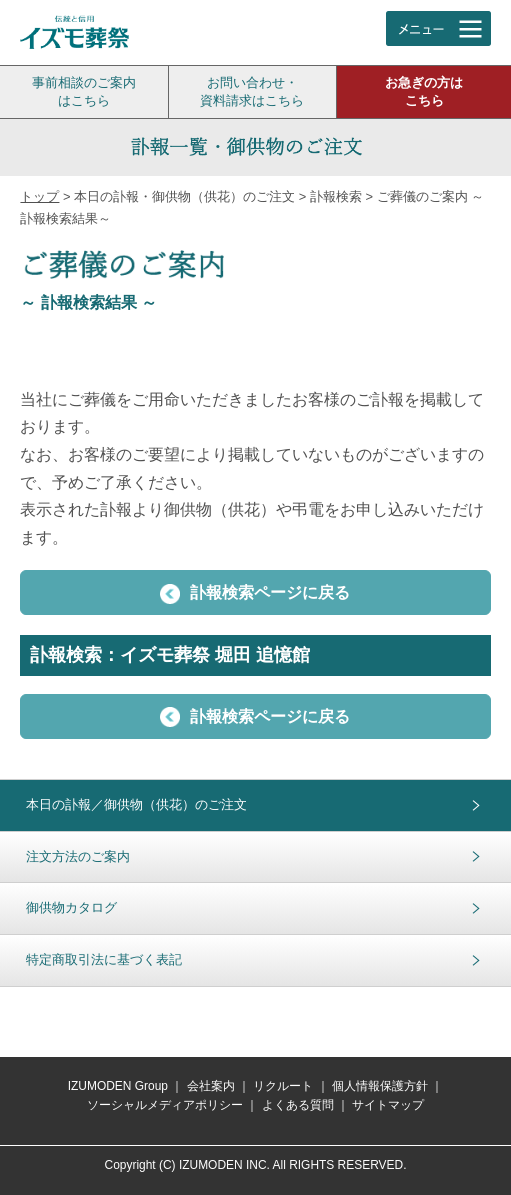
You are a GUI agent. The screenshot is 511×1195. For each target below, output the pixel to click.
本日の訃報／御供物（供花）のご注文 (136, 804)
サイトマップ (388, 1105)
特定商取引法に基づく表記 (104, 959)
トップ (39, 196)
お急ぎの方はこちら (424, 91)
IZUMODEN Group (118, 1086)
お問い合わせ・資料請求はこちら (252, 91)
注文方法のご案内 (78, 856)
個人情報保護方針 (380, 1086)
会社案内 (211, 1086)
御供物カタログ (71, 907)
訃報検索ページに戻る (255, 594)
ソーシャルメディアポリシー (165, 1105)
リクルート (283, 1086)
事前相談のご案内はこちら (84, 91)
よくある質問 (298, 1105)
